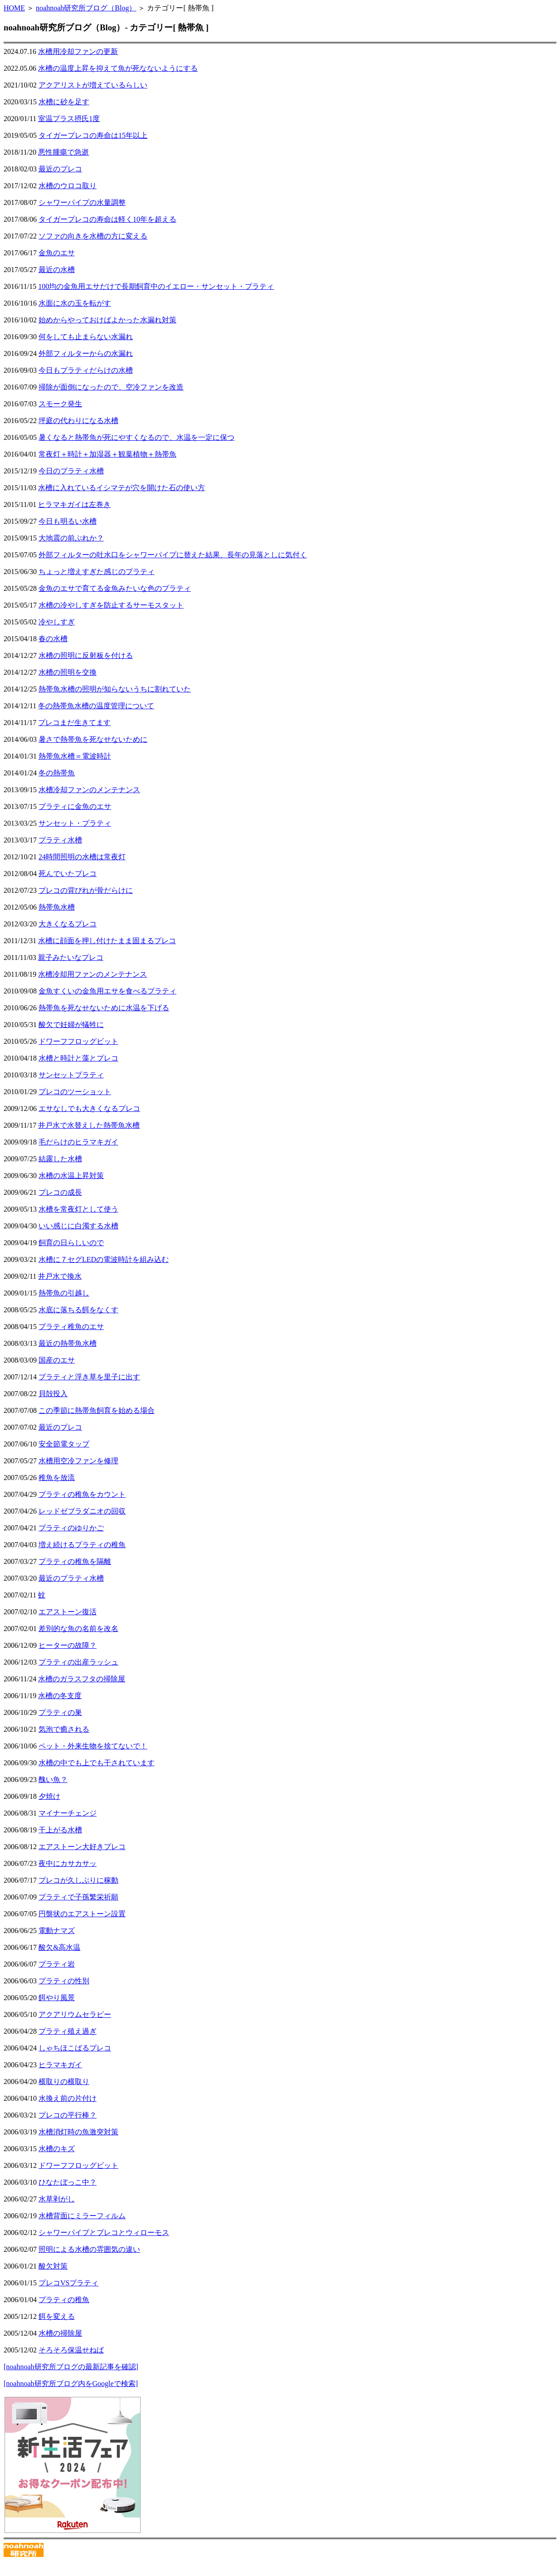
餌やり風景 (57, 1997)
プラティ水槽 (60, 840)
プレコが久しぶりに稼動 (78, 1880)
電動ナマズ (57, 1930)
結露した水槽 (60, 1159)
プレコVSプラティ (68, 2283)
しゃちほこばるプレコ (75, 2048)
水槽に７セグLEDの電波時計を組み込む (104, 1259)
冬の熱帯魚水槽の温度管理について (96, 706)
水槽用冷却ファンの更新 (78, 51)
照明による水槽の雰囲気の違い (89, 2249)
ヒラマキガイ (60, 2065)
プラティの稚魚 (64, 2299)
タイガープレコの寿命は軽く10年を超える (107, 219)
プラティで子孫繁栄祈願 (78, 1897)
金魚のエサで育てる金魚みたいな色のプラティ (115, 588)
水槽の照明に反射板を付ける (86, 655)
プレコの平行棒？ (68, 2115)
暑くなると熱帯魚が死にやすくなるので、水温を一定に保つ (136, 437)
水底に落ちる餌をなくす (78, 1310)
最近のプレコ (60, 169)
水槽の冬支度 (60, 1695)
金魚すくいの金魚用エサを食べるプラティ (107, 991)
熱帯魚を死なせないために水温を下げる (104, 1008)
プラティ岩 (57, 1964)
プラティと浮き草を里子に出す (89, 1377)
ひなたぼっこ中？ (68, 2182)
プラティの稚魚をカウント (82, 1494)
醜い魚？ (53, 1779)
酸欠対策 (53, 2266)
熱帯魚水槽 (57, 907)
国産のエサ (57, 1360)
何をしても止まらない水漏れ (86, 337)
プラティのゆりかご (71, 1528)
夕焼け (49, 1796)
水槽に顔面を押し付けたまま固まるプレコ (107, 941)
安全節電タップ (64, 1444)
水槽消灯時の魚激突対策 (78, 2132)
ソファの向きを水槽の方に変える (93, 236)
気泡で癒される (64, 1729)
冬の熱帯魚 (57, 773)
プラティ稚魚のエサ (71, 1326)
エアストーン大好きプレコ (82, 1846)
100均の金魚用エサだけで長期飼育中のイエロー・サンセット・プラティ (156, 286)
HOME (14, 8)
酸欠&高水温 (59, 1947)
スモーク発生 (60, 404)
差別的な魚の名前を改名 (78, 1628)
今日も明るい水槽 (68, 521)
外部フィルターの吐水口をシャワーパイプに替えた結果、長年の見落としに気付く (173, 555)
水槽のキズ (57, 2148)
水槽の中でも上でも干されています (97, 1763)
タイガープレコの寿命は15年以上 (93, 135)
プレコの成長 (60, 1192)
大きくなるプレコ (68, 924)
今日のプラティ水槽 (71, 471)
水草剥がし (57, 2199)
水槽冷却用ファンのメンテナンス (92, 974)
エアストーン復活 (68, 1612)
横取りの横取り (64, 2081)
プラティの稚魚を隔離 (75, 1561)
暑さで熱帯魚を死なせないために (93, 739)
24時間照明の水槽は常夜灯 (82, 857)
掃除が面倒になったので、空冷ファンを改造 (111, 387)
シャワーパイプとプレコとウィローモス (104, 2232)
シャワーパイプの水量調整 (82, 202)
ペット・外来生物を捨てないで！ (93, 1746)
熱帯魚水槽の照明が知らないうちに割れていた (115, 689)
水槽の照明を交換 (68, 672)
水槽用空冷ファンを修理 (78, 1461)
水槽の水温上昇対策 (71, 1175)
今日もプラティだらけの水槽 (86, 370)
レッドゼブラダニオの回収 (82, 1511)
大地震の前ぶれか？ (71, 538)
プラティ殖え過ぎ (68, 2031)
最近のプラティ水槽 (71, 1578)
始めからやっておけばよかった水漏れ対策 (107, 320)
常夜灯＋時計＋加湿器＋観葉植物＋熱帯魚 (107, 454)
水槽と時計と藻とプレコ (78, 1058)
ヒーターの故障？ (68, 1645)
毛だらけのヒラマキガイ (78, 1142)
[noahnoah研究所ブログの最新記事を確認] (71, 2367)
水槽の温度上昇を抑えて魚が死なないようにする (118, 68)
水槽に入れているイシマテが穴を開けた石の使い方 (121, 488)
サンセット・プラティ (75, 823)
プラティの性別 (64, 1981)
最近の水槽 (57, 269)
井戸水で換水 (60, 1276)
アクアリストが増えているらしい (93, 85)
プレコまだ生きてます (74, 722)
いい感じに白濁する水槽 (78, 1226)
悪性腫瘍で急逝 (63, 152)
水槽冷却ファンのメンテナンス (89, 790)
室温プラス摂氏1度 (69, 118)
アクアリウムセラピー (75, 2014)
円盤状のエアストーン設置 (82, 1914)
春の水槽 (53, 639)
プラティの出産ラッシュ (78, 1662)
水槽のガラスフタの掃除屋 (81, 1679)
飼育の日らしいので (71, 1243)
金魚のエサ (57, 253)
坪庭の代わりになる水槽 (78, 420)
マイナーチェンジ (68, 1813)
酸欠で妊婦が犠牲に (71, 1024)
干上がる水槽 (60, 1830)
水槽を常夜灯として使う (78, 1209)
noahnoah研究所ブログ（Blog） (86, 8)
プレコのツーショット (75, 1092)
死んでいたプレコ (68, 873)
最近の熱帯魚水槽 (68, 1343)
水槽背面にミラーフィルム (82, 2216)
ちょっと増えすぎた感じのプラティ (97, 571)
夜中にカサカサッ (68, 1863)
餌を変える (57, 2316)
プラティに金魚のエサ (75, 806)
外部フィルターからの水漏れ (86, 353)
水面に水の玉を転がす (75, 303)
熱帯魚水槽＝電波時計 (75, 756)
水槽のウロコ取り (68, 186)
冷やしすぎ (57, 622)
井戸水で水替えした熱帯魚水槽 (89, 1125)
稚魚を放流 (57, 1477)
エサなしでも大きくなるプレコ (89, 1108)
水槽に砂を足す (64, 102)
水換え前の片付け (68, 2098)
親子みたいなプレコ (70, 957)
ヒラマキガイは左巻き (74, 504)
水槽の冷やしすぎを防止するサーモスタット (111, 605)
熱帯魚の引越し (64, 1293)
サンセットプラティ (71, 1075)
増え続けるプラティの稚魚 (82, 1545)
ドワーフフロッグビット (78, 1041)
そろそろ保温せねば (71, 2350)
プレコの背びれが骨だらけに (86, 890)
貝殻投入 (53, 1394)
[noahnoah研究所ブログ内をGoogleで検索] (71, 2383)
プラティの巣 (60, 1712)
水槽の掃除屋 (60, 2333)
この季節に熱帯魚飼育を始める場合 (97, 1410)
